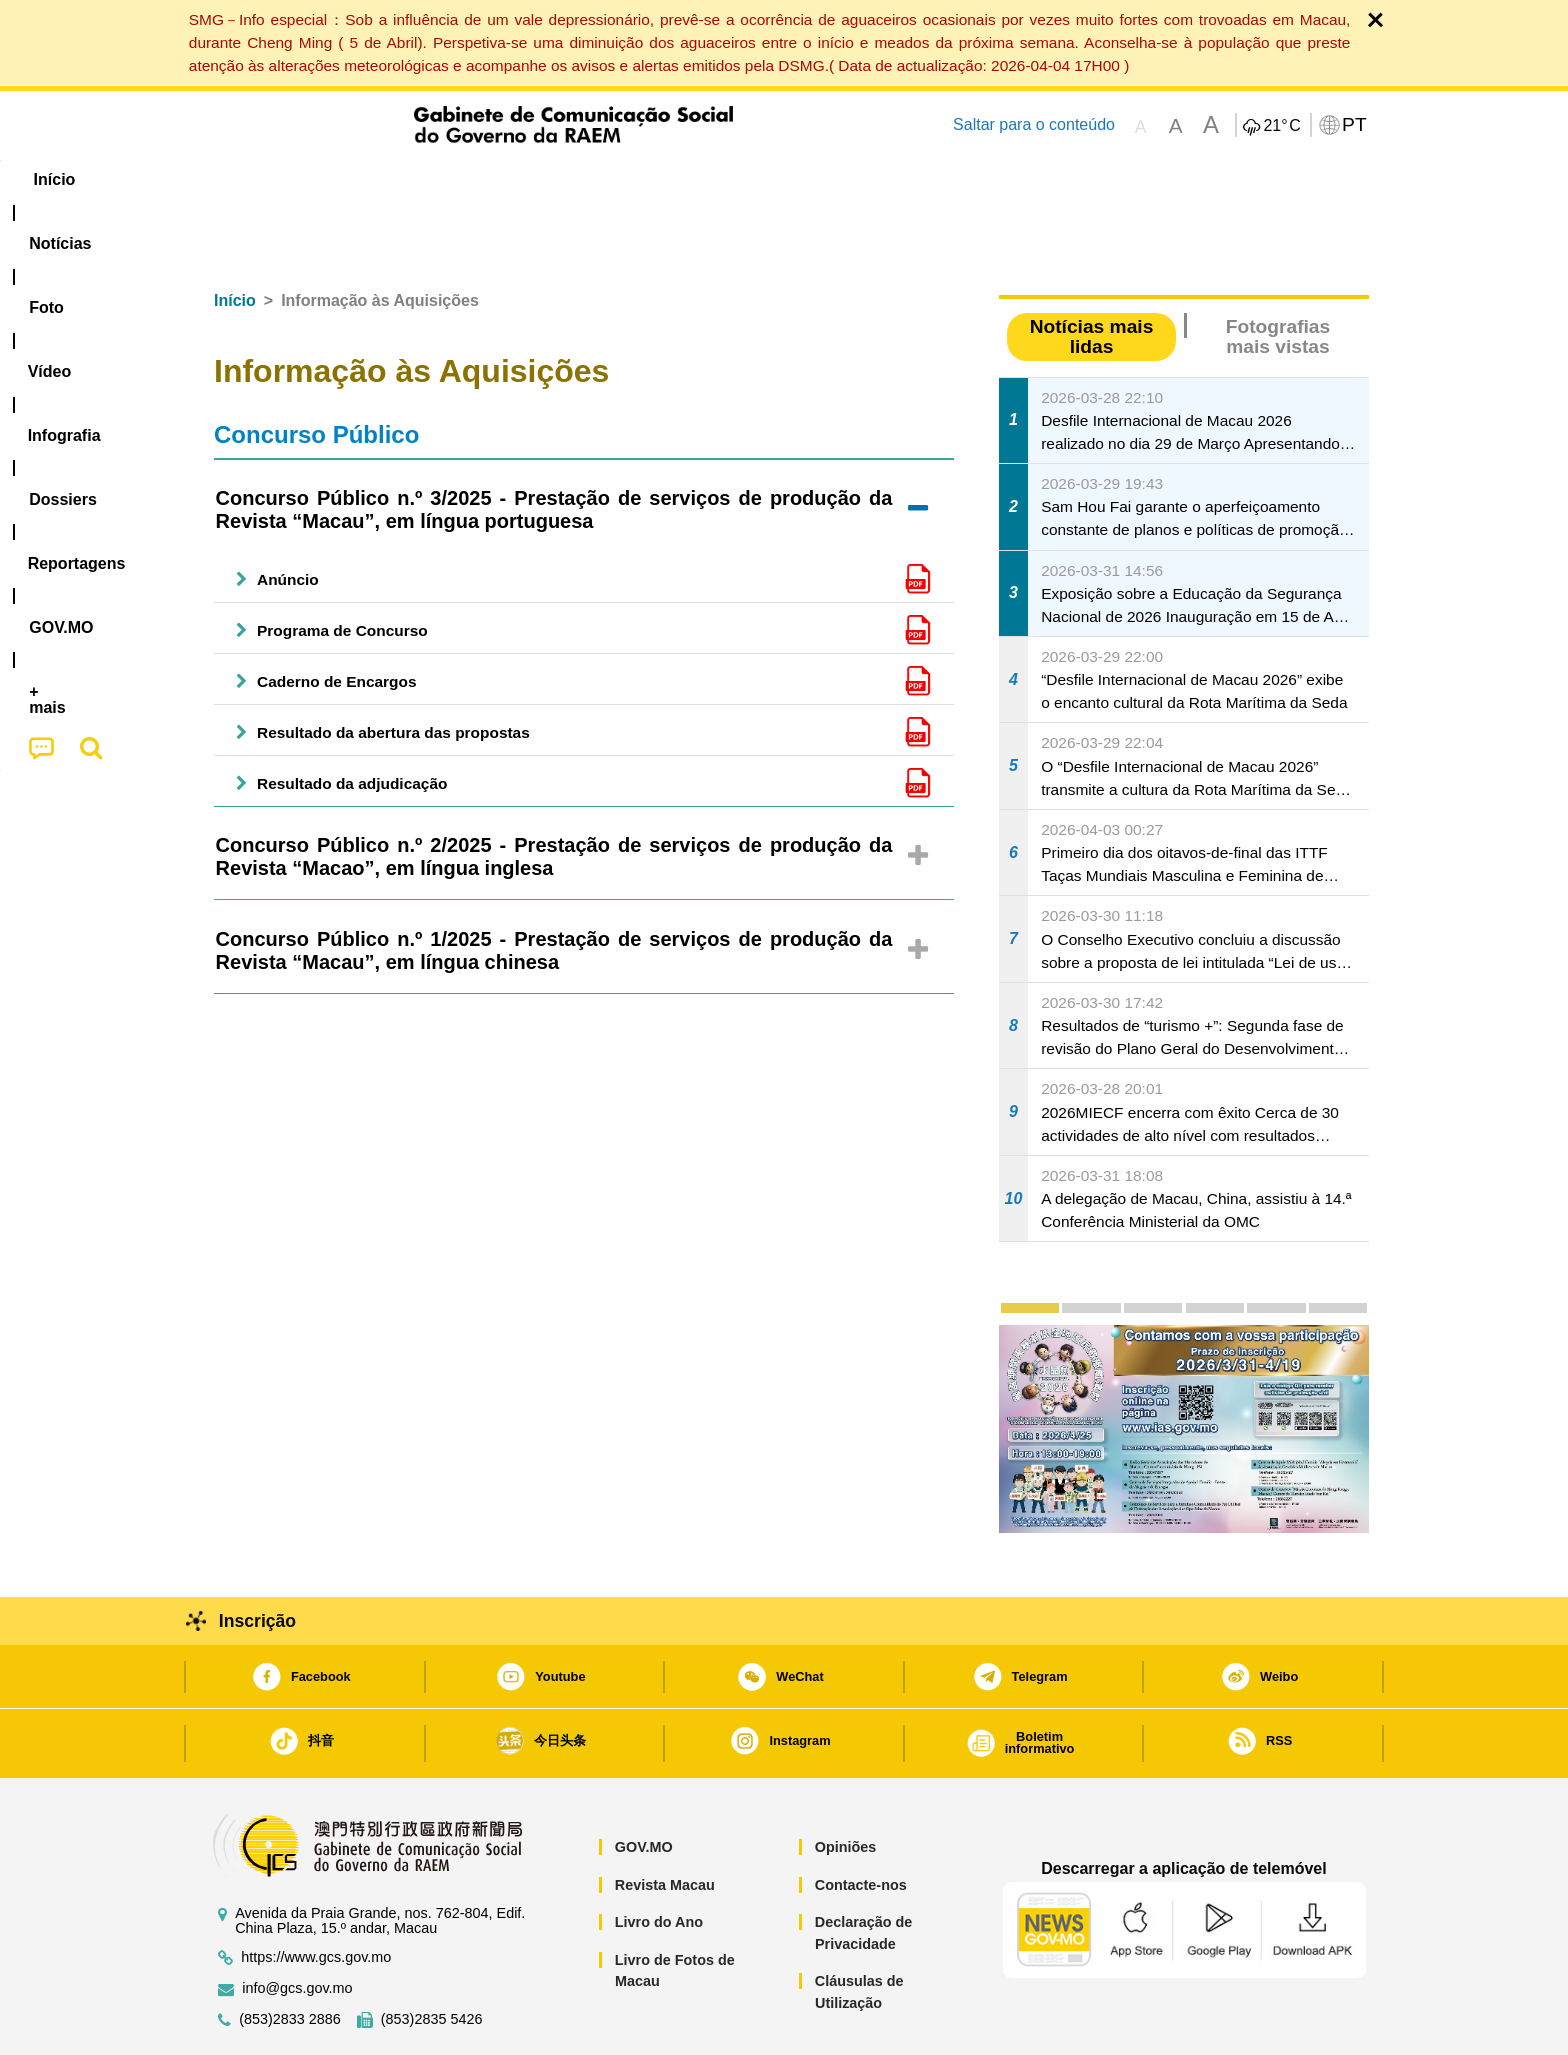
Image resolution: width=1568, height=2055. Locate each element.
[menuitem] (333, 180)
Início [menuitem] (239, 179)
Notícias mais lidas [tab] (1092, 275)
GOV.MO (644, 1786)
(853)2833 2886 (290, 1958)
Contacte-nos (861, 1824)
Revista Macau (665, 1824)
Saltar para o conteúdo (1034, 124)
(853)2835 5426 (432, 1958)
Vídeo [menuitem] (504, 179)
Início (235, 239)
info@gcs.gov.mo (297, 1927)
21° (1281, 126)
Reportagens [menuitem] (832, 179)
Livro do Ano (659, 1861)
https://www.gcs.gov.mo (316, 1896)
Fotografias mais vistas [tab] (1278, 275)
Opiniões (846, 1786)
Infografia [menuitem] (601, 179)
